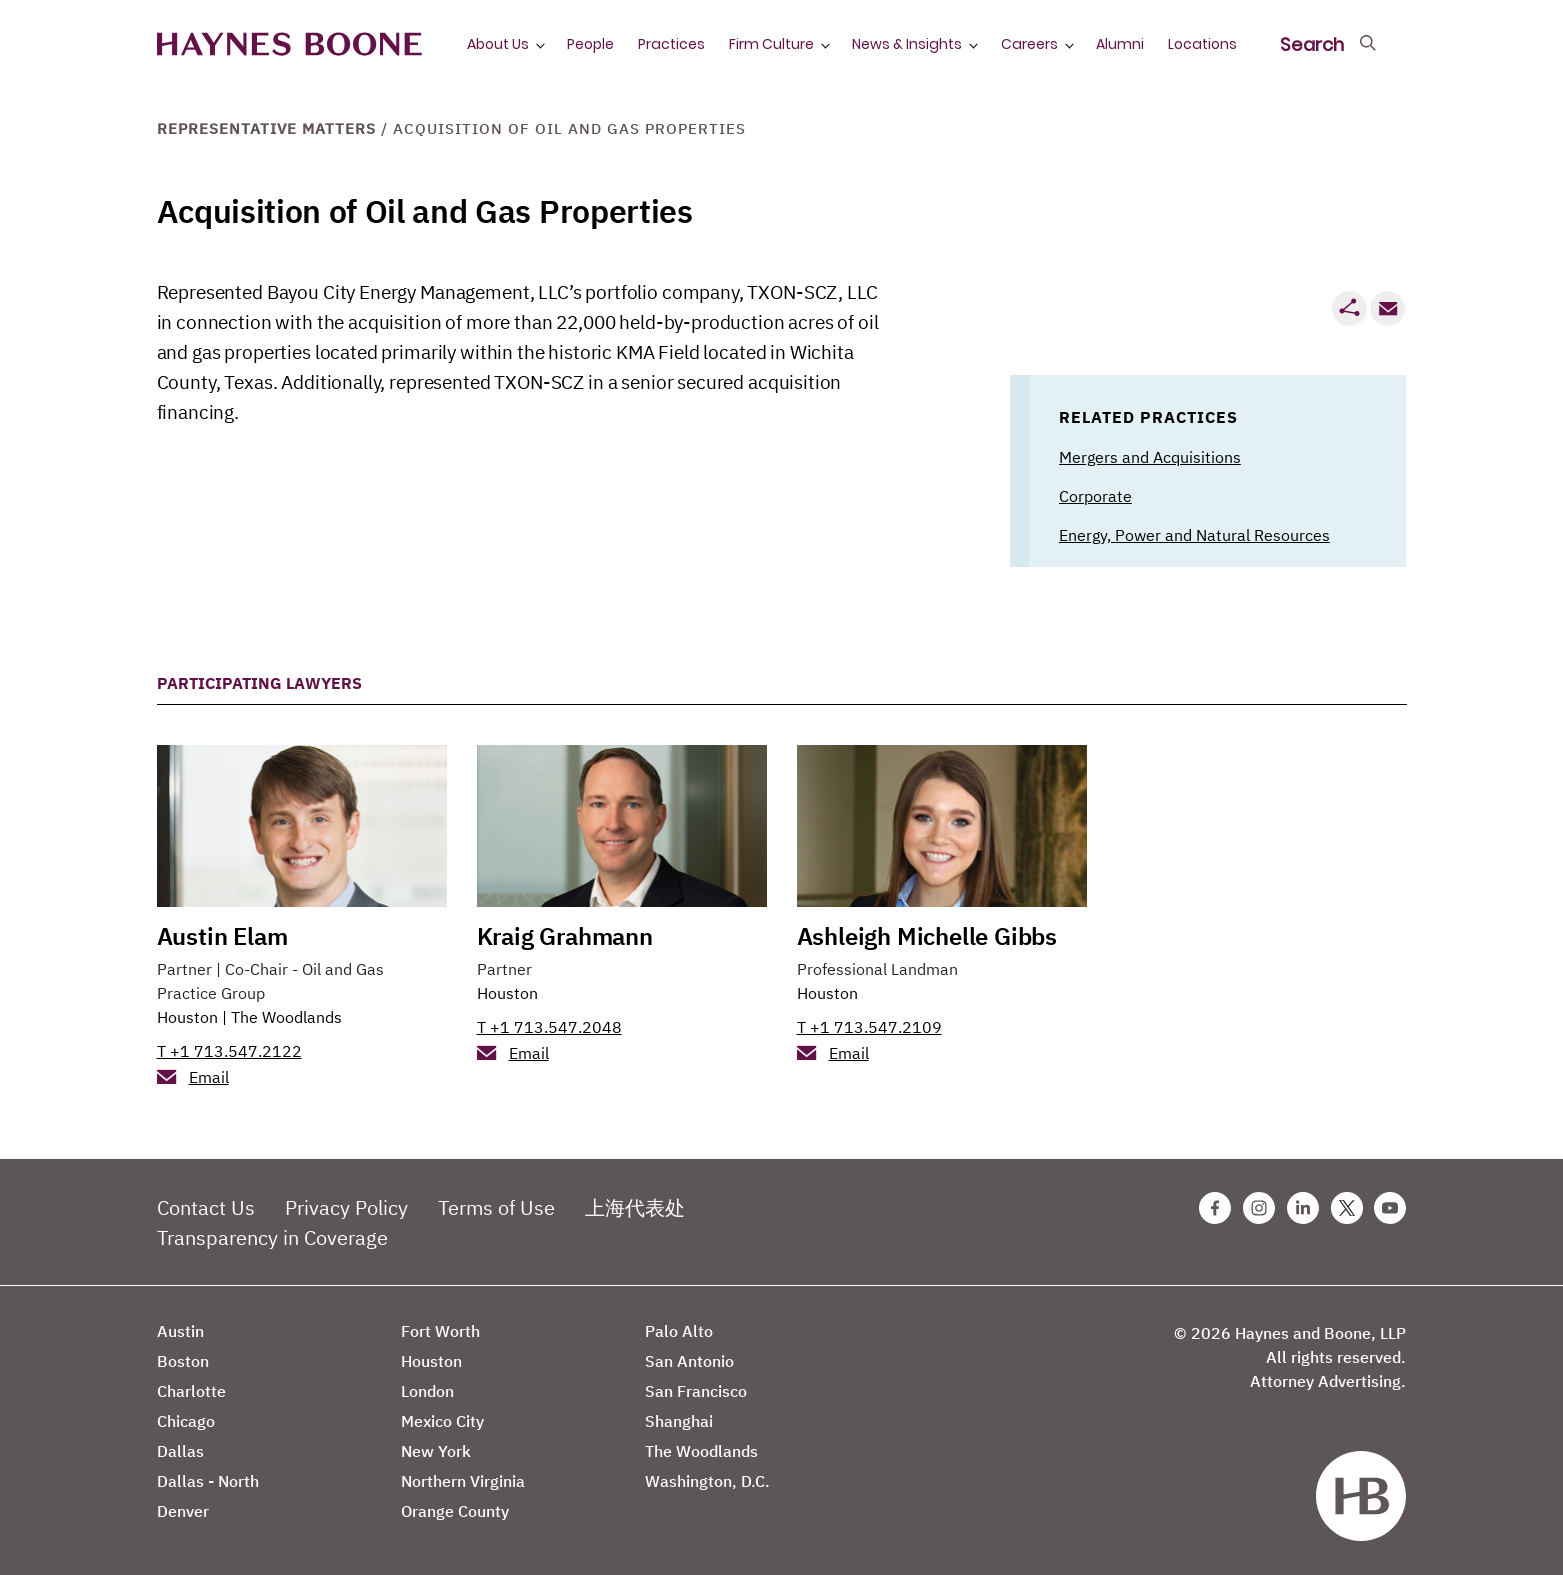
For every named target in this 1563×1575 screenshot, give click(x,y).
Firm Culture (771, 44)
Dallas (180, 1451)
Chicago (186, 1421)
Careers (1029, 44)
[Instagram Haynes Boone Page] (1259, 1208)
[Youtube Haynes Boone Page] (1390, 1208)
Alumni (1120, 44)
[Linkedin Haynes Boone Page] (1303, 1208)
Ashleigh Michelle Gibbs (927, 936)
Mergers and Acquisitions (1150, 457)
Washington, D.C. (707, 1481)
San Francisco (696, 1391)
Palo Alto (679, 1331)
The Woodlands (286, 1017)
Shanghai (679, 1421)
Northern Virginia (463, 1481)
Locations (1202, 44)
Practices (671, 44)
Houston (187, 1017)
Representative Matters (266, 128)
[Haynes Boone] (289, 44)
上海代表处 (635, 1207)
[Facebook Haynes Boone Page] (1215, 1208)
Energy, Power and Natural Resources (1194, 535)
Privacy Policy (346, 1207)
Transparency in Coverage (272, 1237)
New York (436, 1451)
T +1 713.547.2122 (229, 1051)
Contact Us (206, 1207)
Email (209, 1077)
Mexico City (442, 1421)
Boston (183, 1361)
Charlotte (191, 1391)
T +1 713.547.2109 (869, 1027)
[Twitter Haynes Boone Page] (1347, 1208)
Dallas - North (208, 1481)
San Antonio (689, 1361)
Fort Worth (440, 1331)
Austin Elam (222, 936)
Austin (180, 1331)
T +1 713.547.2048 (549, 1027)
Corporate (1095, 496)
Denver (183, 1511)
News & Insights (907, 44)
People (590, 44)
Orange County (455, 1511)
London (427, 1391)
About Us (498, 44)
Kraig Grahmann (565, 936)
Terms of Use (496, 1207)
